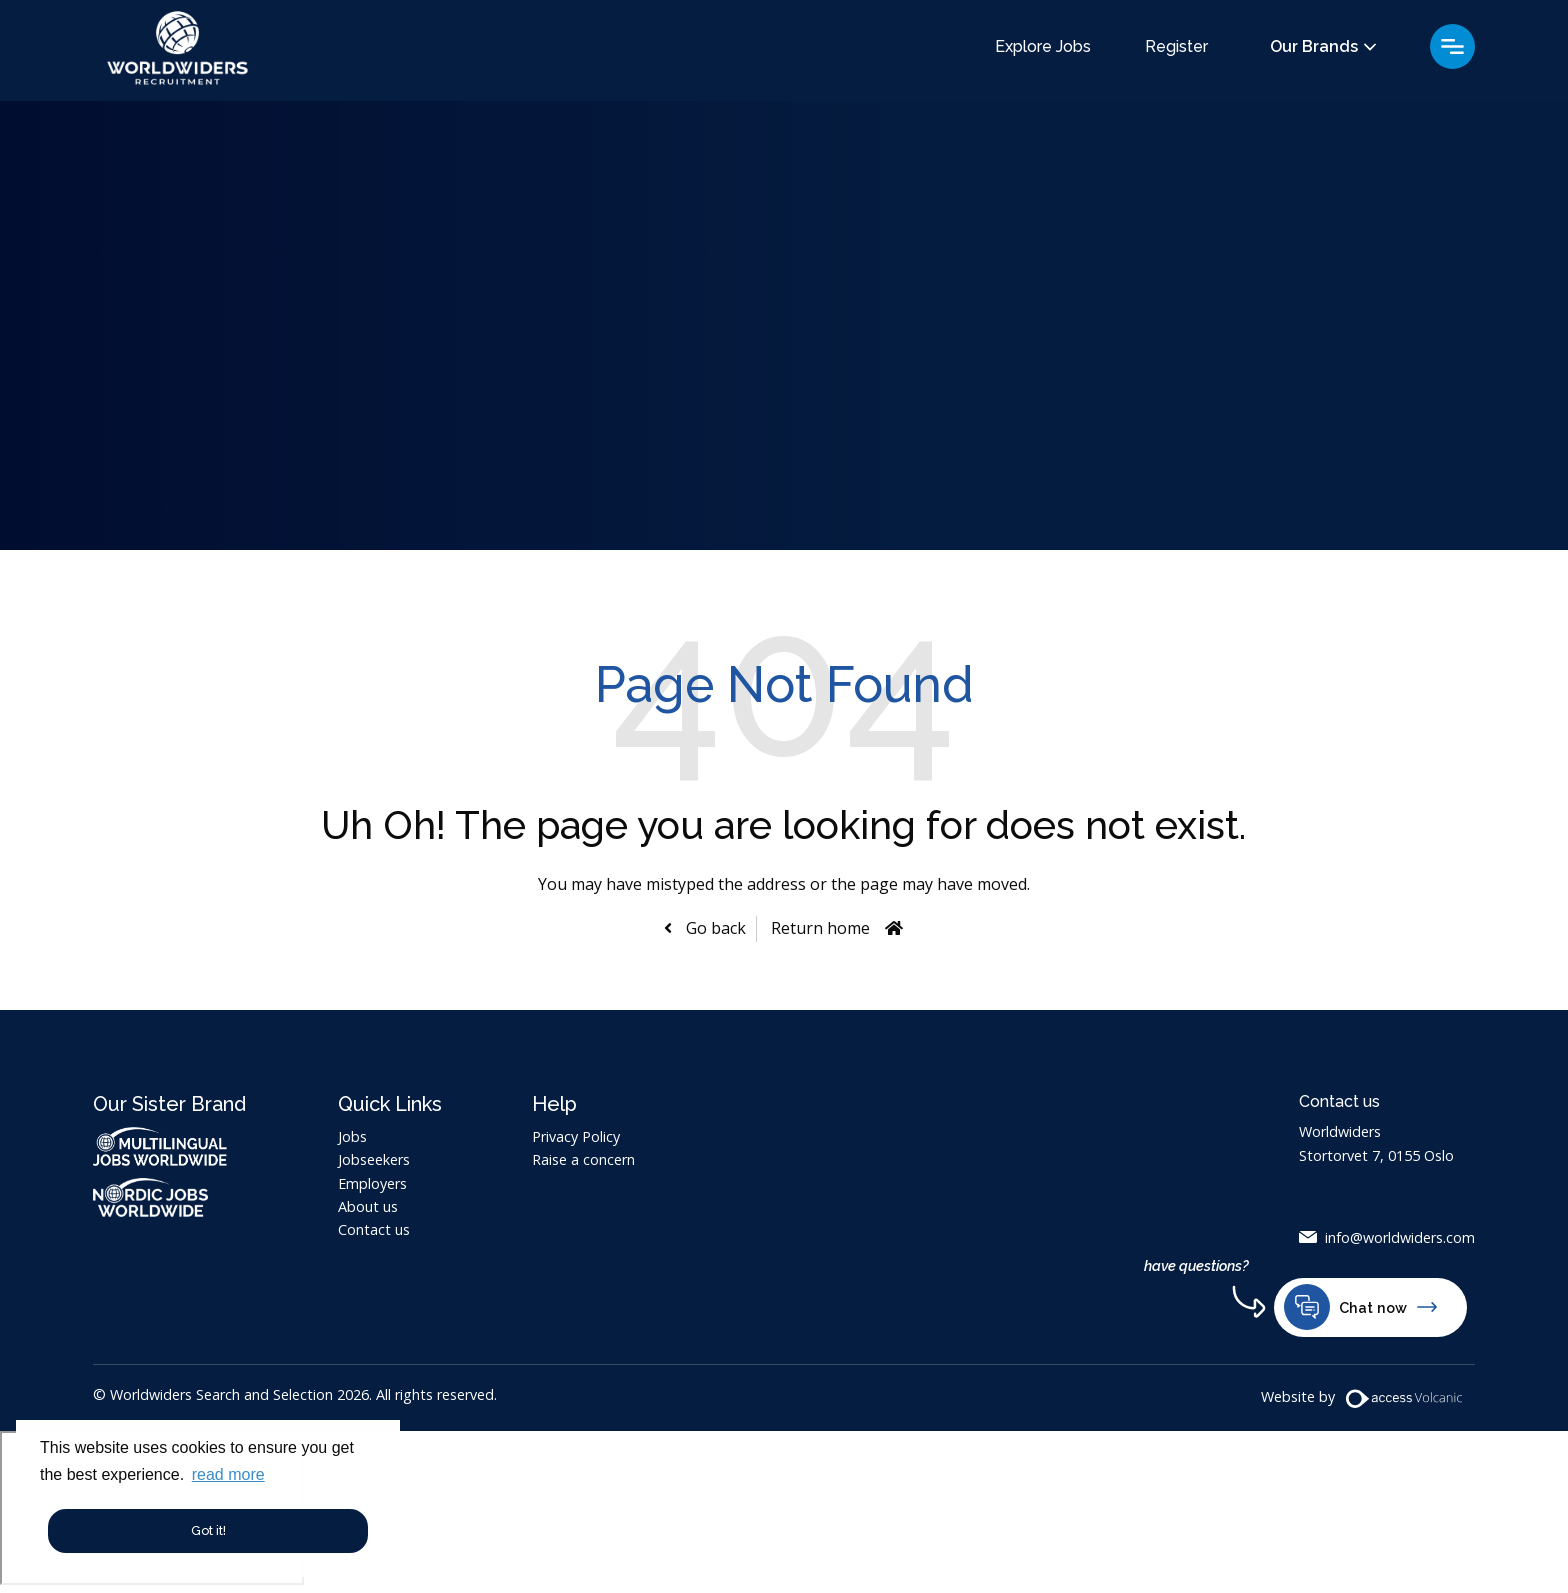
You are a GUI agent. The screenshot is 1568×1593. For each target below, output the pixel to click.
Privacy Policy (576, 1136)
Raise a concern (583, 1159)
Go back (714, 928)
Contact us (374, 1229)
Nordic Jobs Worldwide (170, 1197)
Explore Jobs (1043, 47)
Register (1176, 47)
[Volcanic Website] (1405, 1398)
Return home (820, 928)
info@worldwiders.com (1400, 1237)
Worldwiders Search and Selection (177, 50)
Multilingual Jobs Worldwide (160, 1146)
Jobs (352, 1136)
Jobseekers (374, 1159)
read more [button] (228, 1474)
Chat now (1360, 1307)
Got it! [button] (208, 1530)
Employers (372, 1183)
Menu (1452, 46)
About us (368, 1206)
